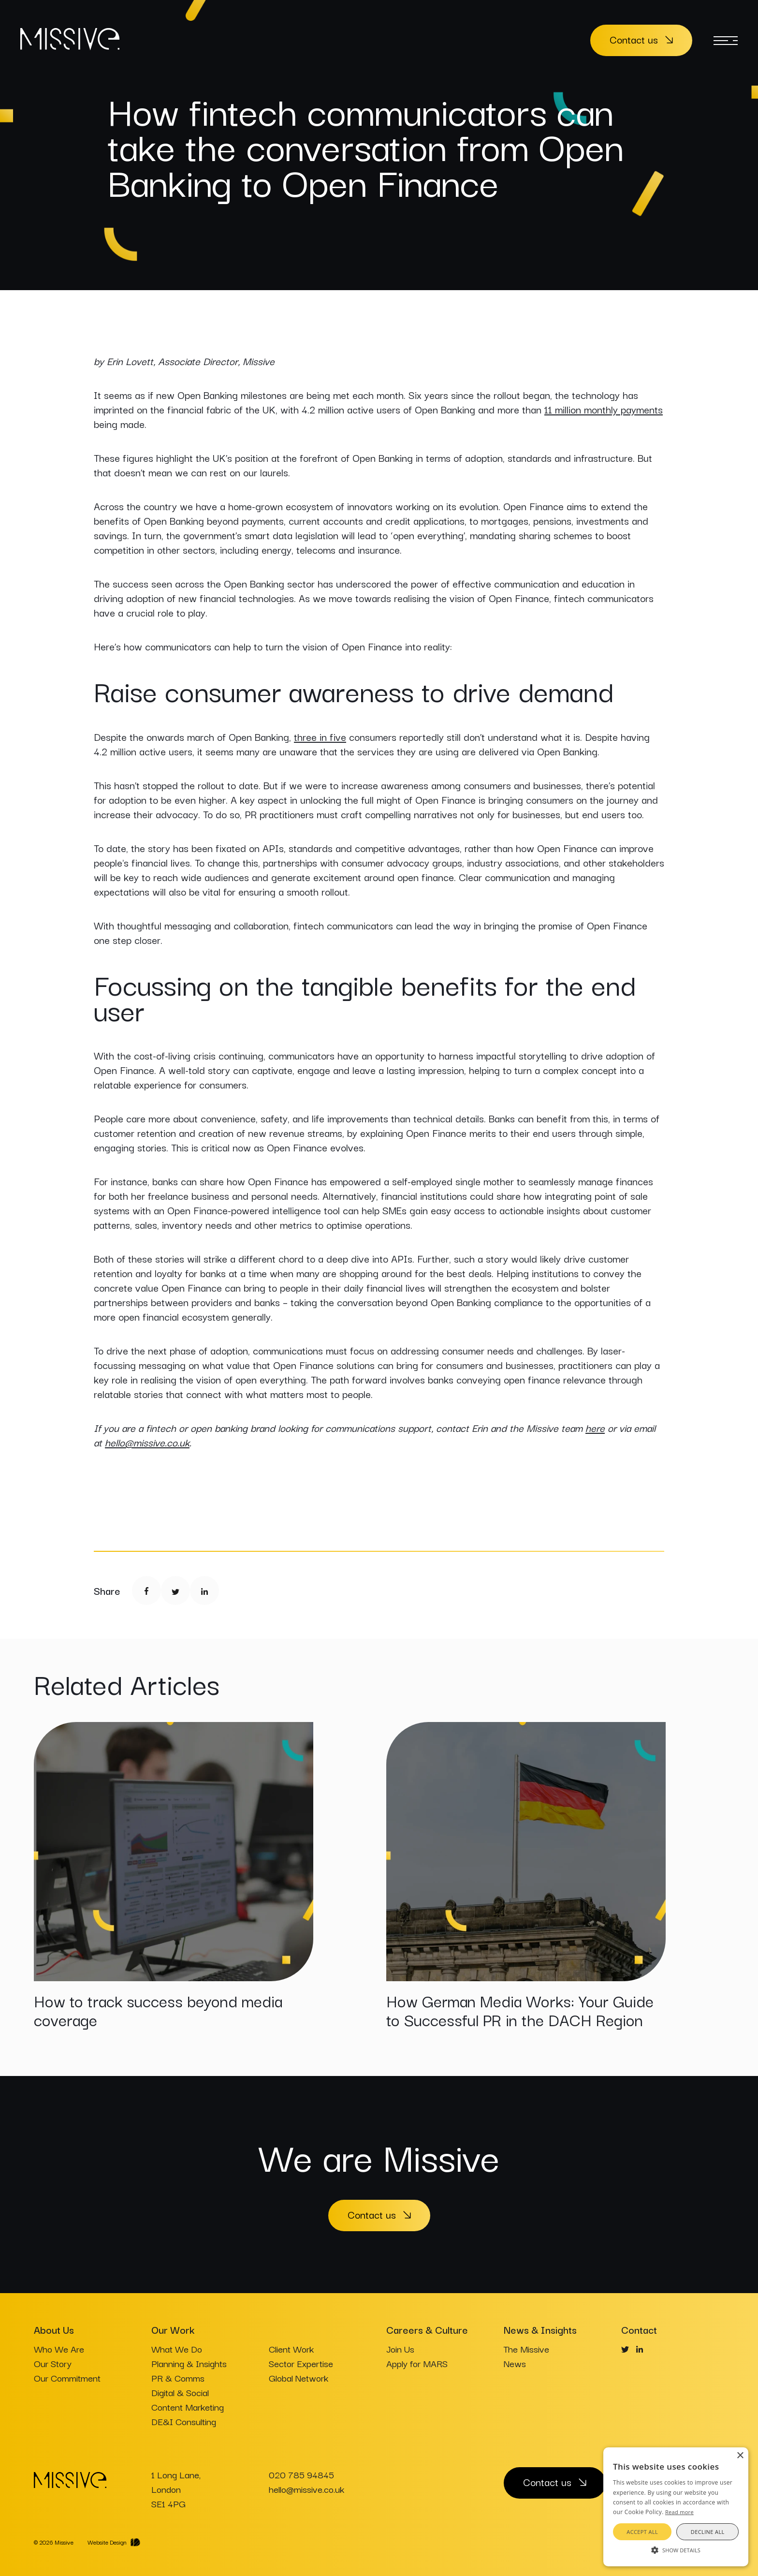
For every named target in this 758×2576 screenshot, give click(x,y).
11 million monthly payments (603, 409)
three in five (320, 736)
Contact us (634, 39)
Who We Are (59, 2348)
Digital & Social (180, 2392)
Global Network (298, 2377)
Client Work (291, 2348)
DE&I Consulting (183, 2421)
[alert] (675, 2506)
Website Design (107, 2542)
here (595, 1427)
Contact (639, 2329)
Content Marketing (187, 2406)
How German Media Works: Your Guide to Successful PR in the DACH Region (520, 2009)
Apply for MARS (417, 2363)
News (515, 2363)
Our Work (172, 2329)
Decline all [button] (708, 2531)
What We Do (176, 2348)
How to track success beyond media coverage (158, 2009)
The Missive (526, 2348)
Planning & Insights (189, 2363)
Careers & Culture (427, 2329)
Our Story (53, 2363)
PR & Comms (177, 2377)
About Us (54, 2329)
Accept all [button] (642, 2531)
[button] (676, 2549)
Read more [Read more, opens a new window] (679, 2512)
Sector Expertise (301, 2363)
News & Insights (540, 2329)
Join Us (400, 2348)
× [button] (739, 2455)
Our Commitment (67, 2377)
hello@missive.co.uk (147, 1442)
